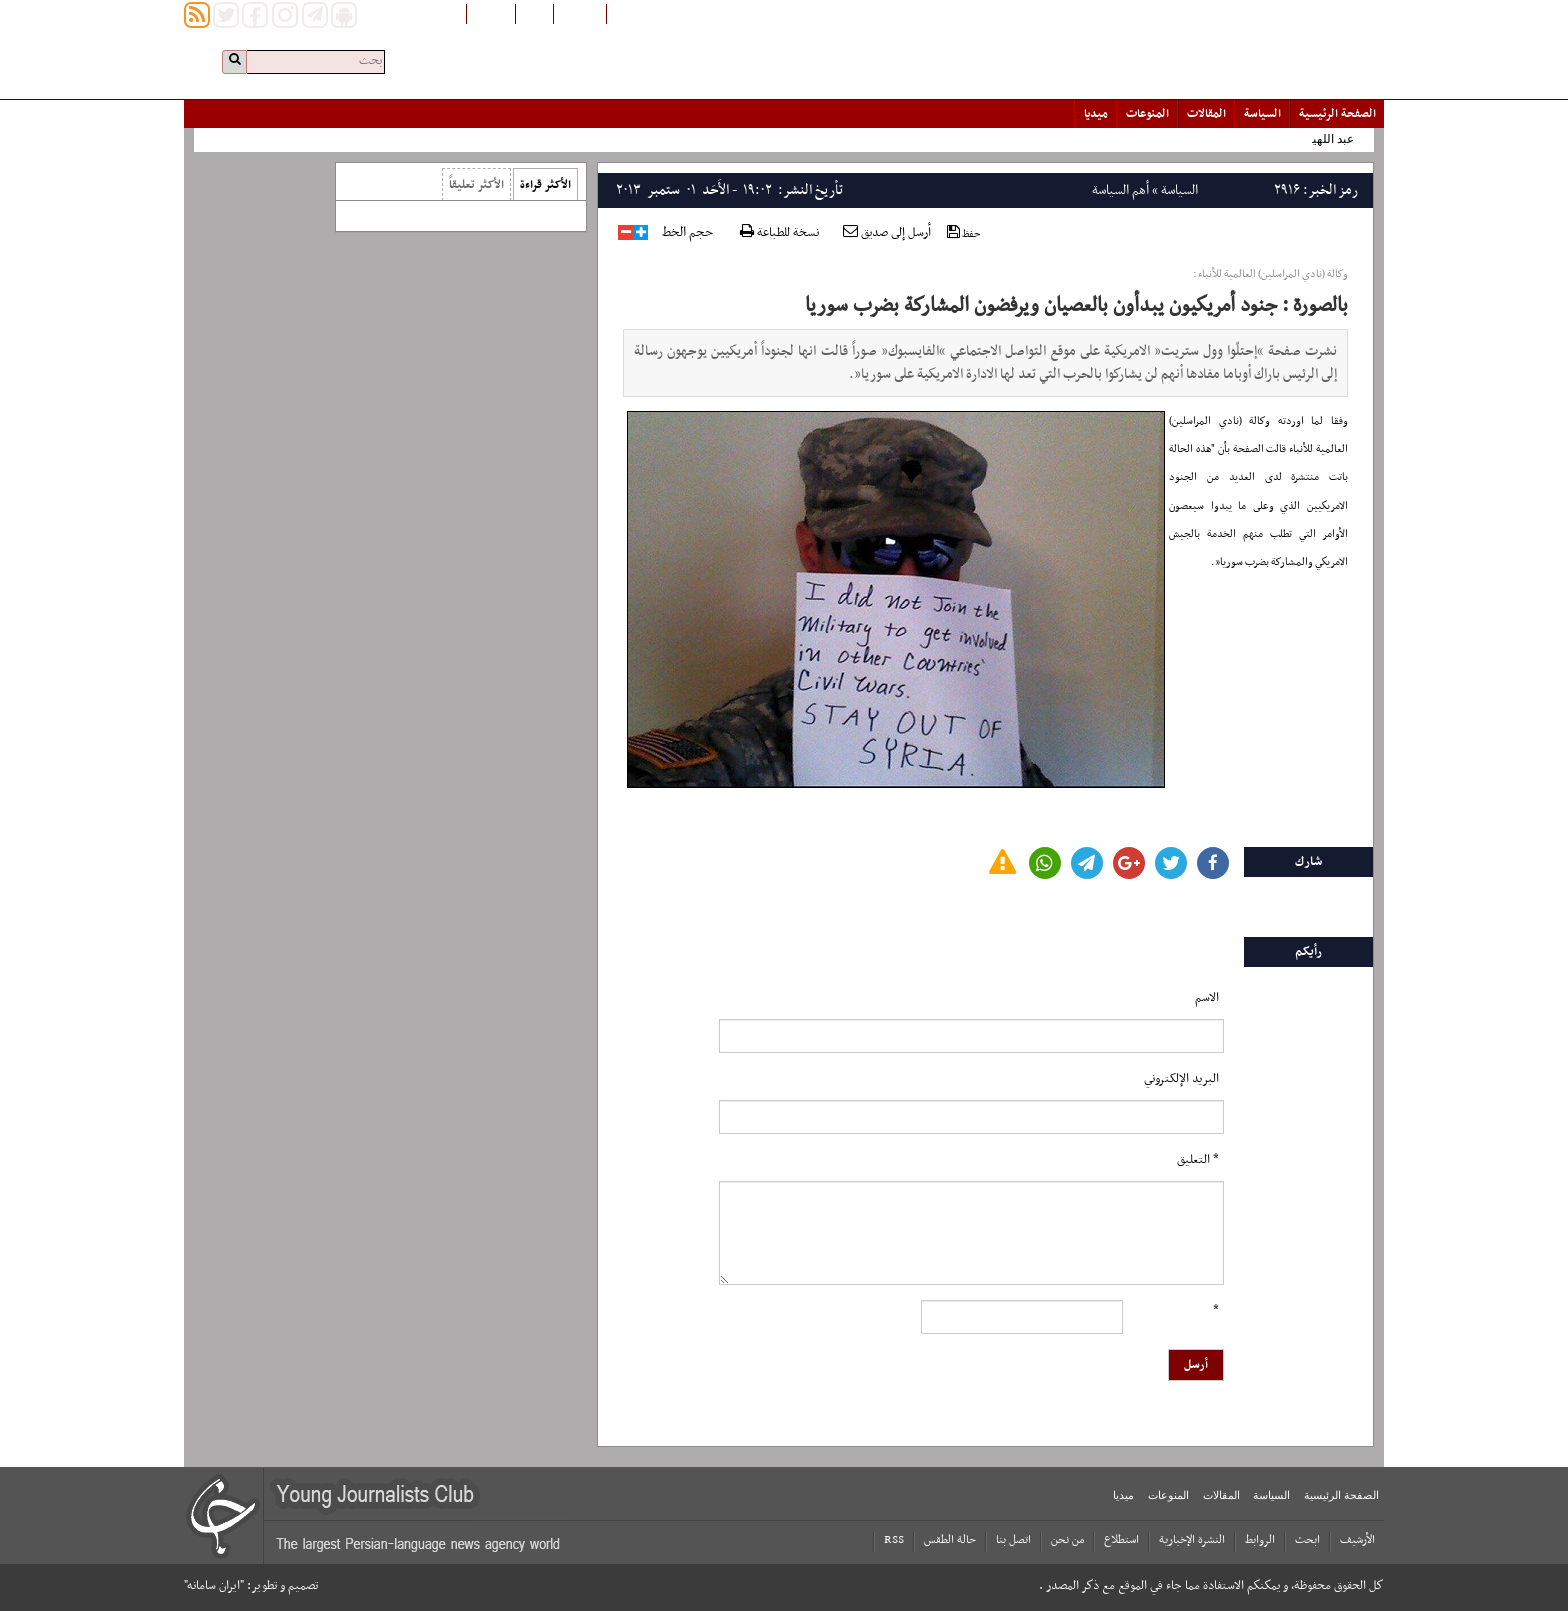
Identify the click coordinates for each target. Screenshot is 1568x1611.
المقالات (1206, 114)
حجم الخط (687, 233)
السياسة (1262, 114)
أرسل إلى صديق (887, 233)
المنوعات (1147, 114)
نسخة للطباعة (779, 233)
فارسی (534, 13)
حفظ (964, 233)
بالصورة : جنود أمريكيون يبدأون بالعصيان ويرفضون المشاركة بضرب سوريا (1076, 306)
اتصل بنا (1013, 1540)
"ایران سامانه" (214, 1586)
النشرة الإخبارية (1192, 1540)
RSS (894, 1540)
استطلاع (1121, 1540)
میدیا (1096, 114)
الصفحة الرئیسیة (1337, 114)
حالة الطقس (950, 1540)
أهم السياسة (1120, 190)
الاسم (1207, 998)
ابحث (1307, 1540)
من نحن (1067, 1540)
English (491, 13)
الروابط (1260, 1540)
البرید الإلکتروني (1181, 1079)
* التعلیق (1198, 1160)
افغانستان (580, 13)
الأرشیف (1357, 1540)
